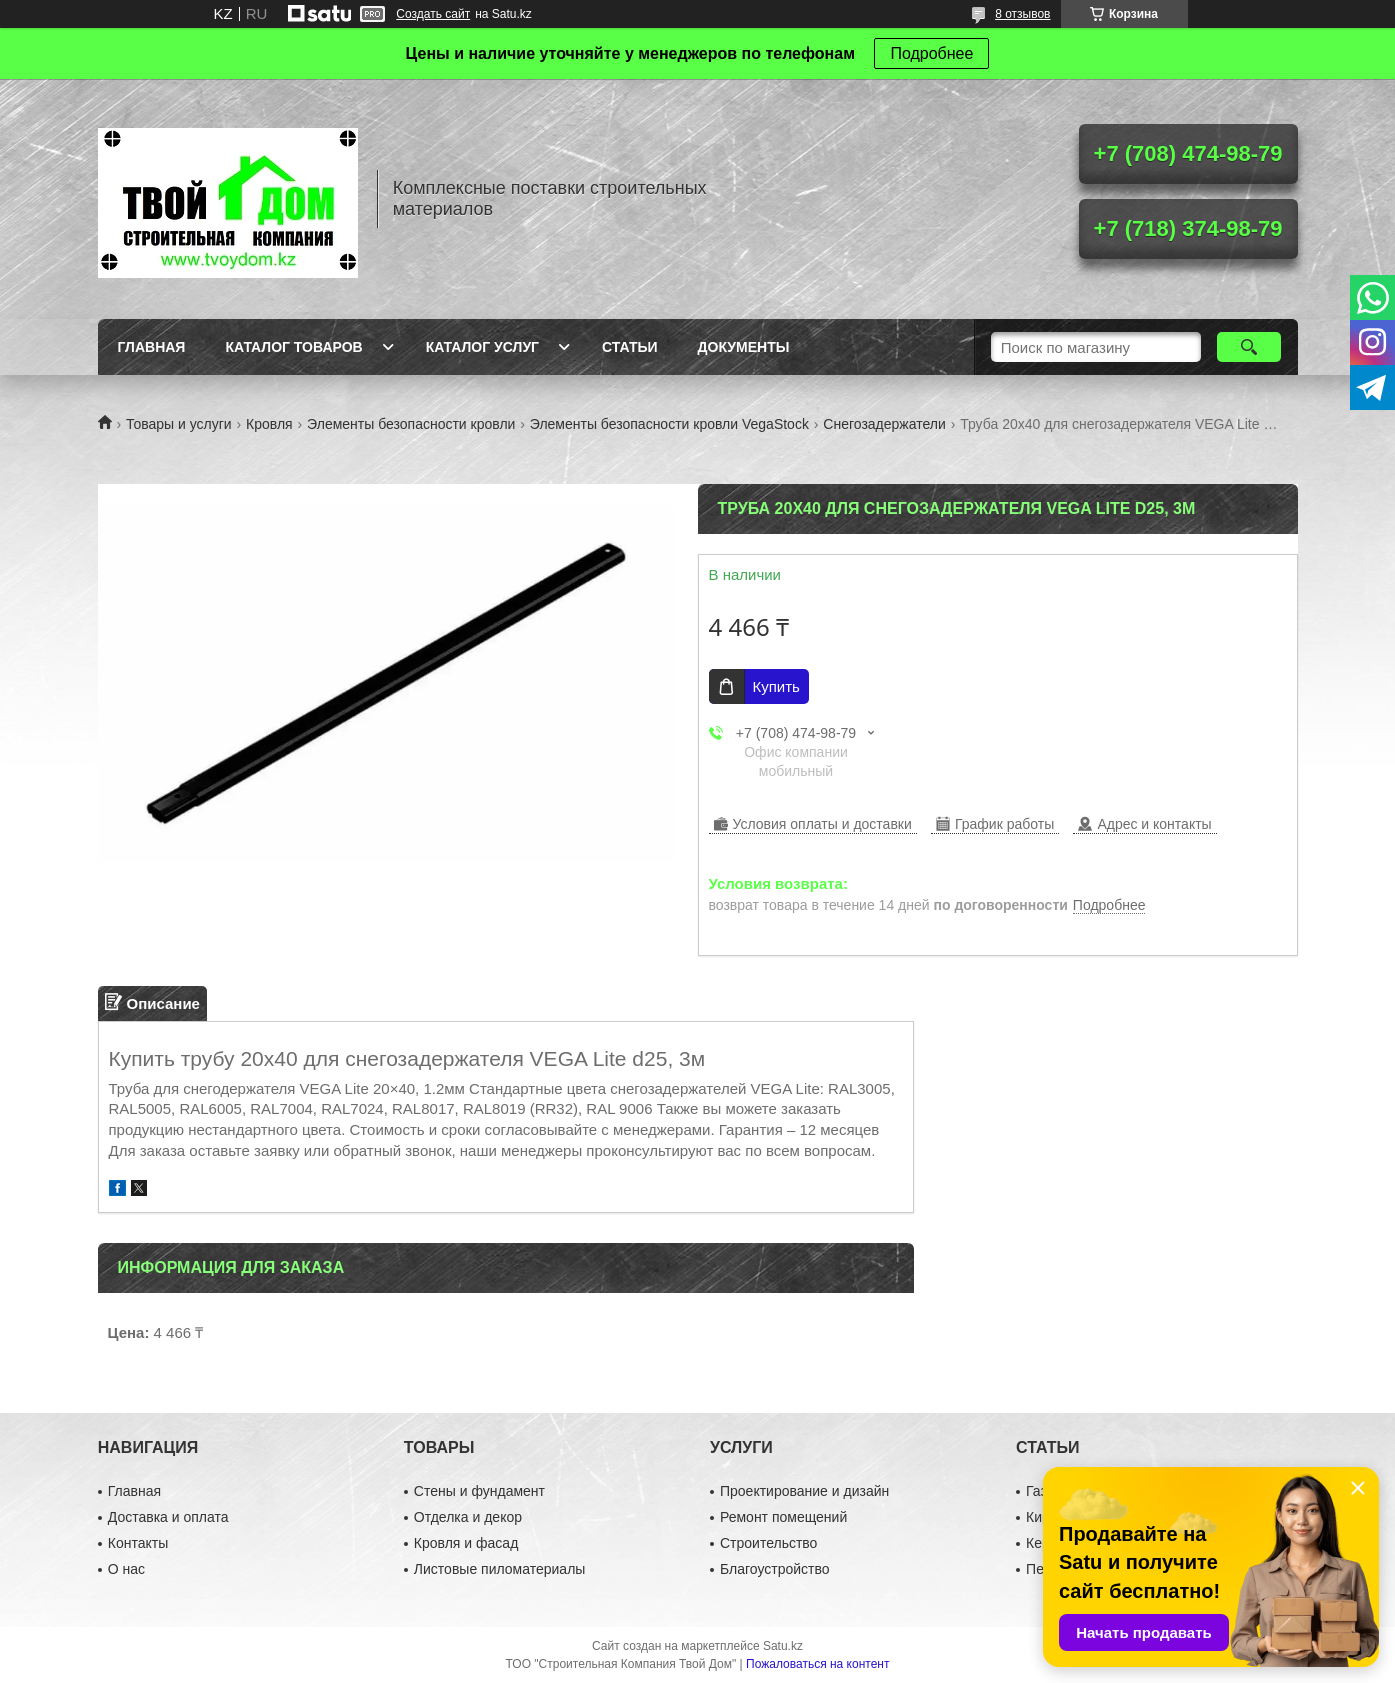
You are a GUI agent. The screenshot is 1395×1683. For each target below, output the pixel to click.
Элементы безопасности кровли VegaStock (669, 424)
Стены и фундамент (479, 1491)
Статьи (630, 347)
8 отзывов (1022, 14)
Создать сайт (433, 14)
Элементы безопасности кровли (411, 424)
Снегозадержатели (884, 424)
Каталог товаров (293, 347)
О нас (126, 1569)
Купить (776, 686)
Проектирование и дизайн (804, 1491)
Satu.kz (783, 1646)
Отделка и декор (468, 1517)
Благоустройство (775, 1569)
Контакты (138, 1543)
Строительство (768, 1543)
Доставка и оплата (168, 1517)
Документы (744, 347)
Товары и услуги (179, 424)
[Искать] (1249, 347)
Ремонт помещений (783, 1517)
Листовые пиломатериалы (500, 1569)
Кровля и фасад (466, 1543)
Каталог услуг (482, 347)
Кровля (269, 424)
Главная (152, 347)
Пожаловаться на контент (817, 1664)
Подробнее (931, 53)
